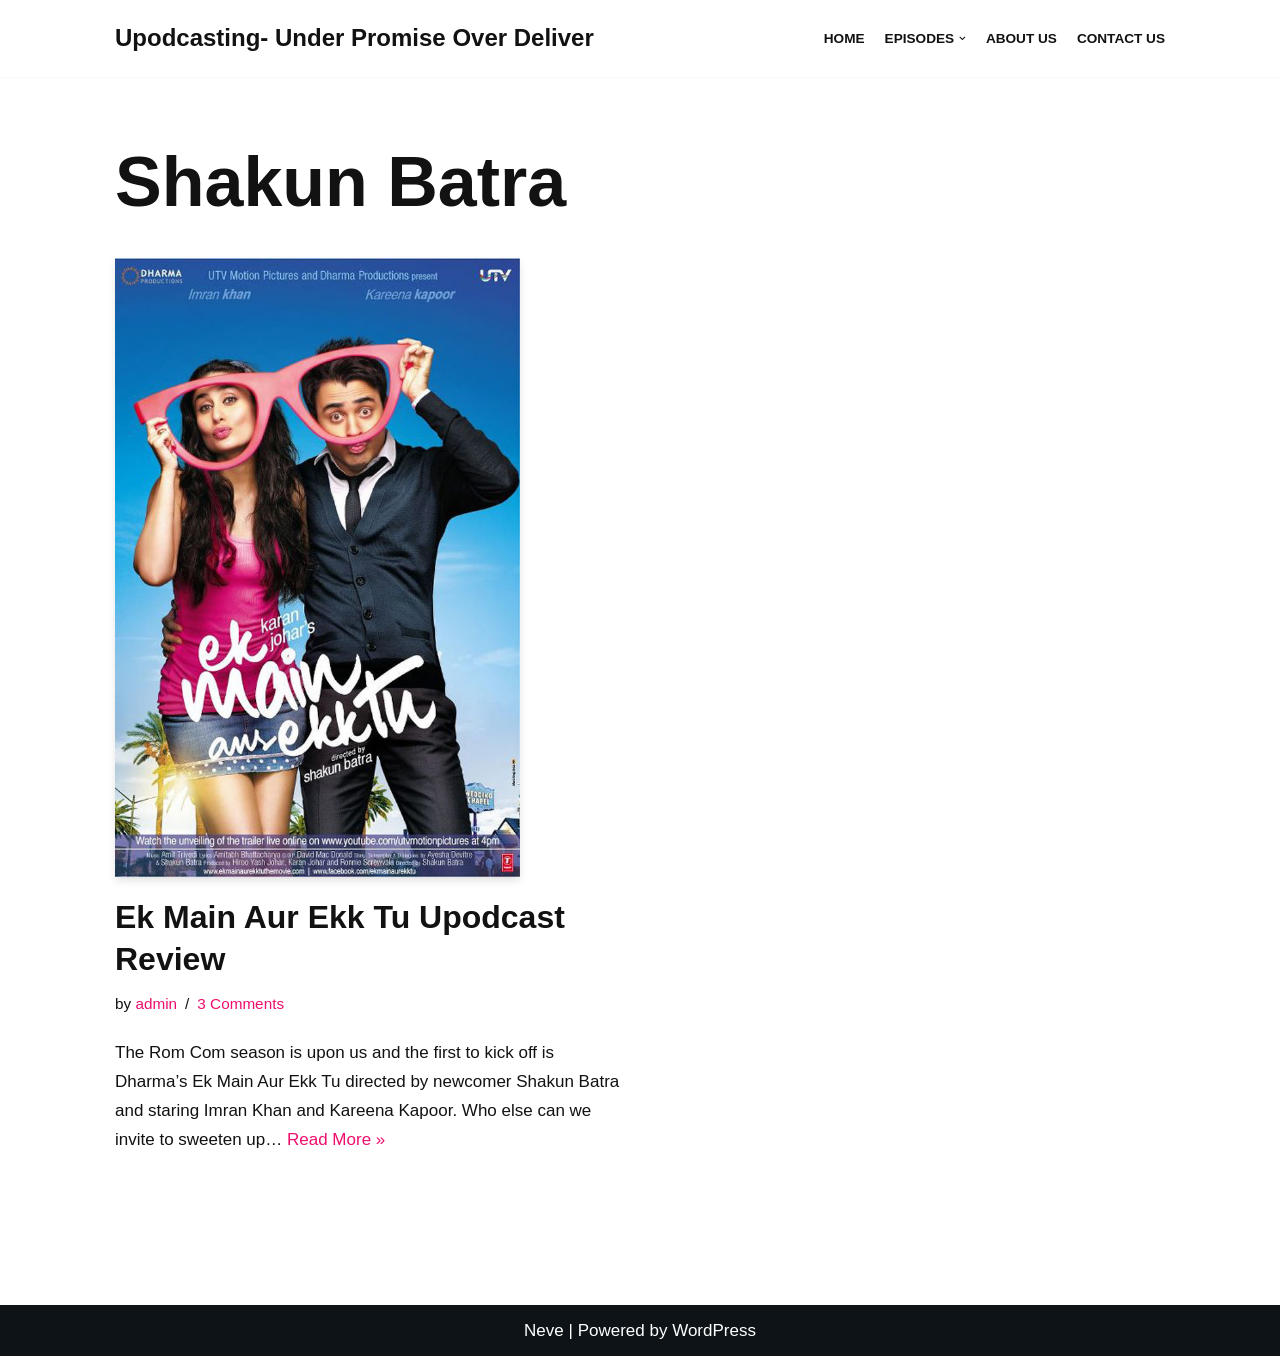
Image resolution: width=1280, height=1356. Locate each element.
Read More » (336, 1139)
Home (844, 38)
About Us (1021, 38)
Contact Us (1121, 38)
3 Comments (240, 1003)
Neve (544, 1330)
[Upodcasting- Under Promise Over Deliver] (354, 38)
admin (156, 1003)
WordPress (714, 1330)
